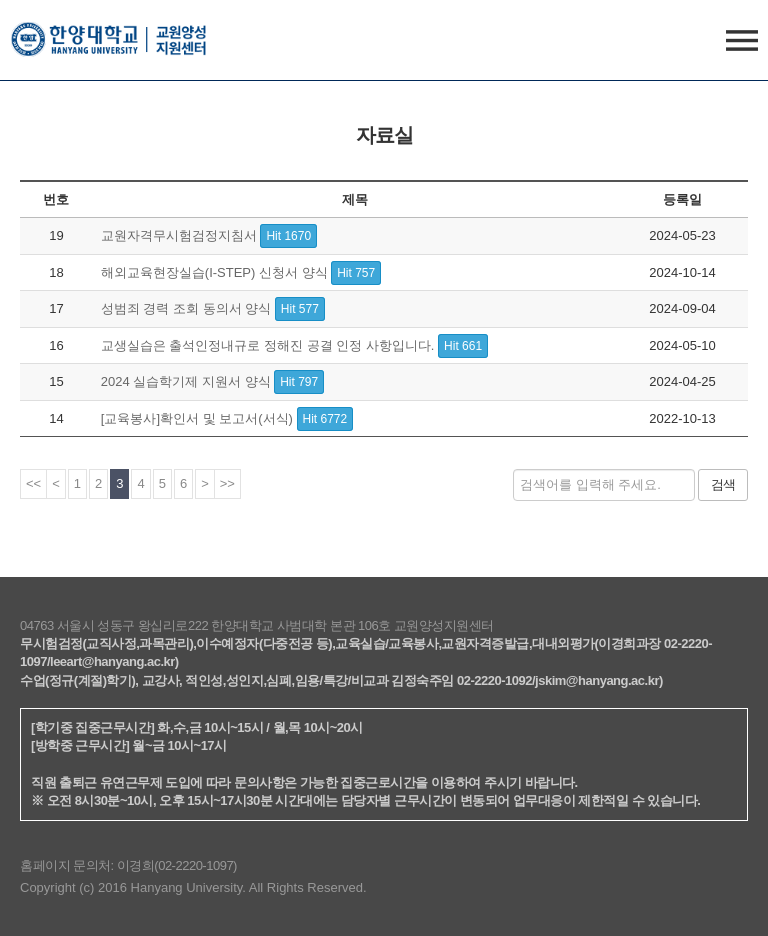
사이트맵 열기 (742, 52)
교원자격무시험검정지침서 (209, 235)
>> (227, 483)
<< (33, 483)
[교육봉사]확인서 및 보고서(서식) (227, 418)
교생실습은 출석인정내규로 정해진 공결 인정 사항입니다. (294, 345)
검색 (723, 484)
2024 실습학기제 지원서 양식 (212, 381)
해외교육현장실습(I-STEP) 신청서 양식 (241, 272)
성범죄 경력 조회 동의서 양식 (213, 308)
